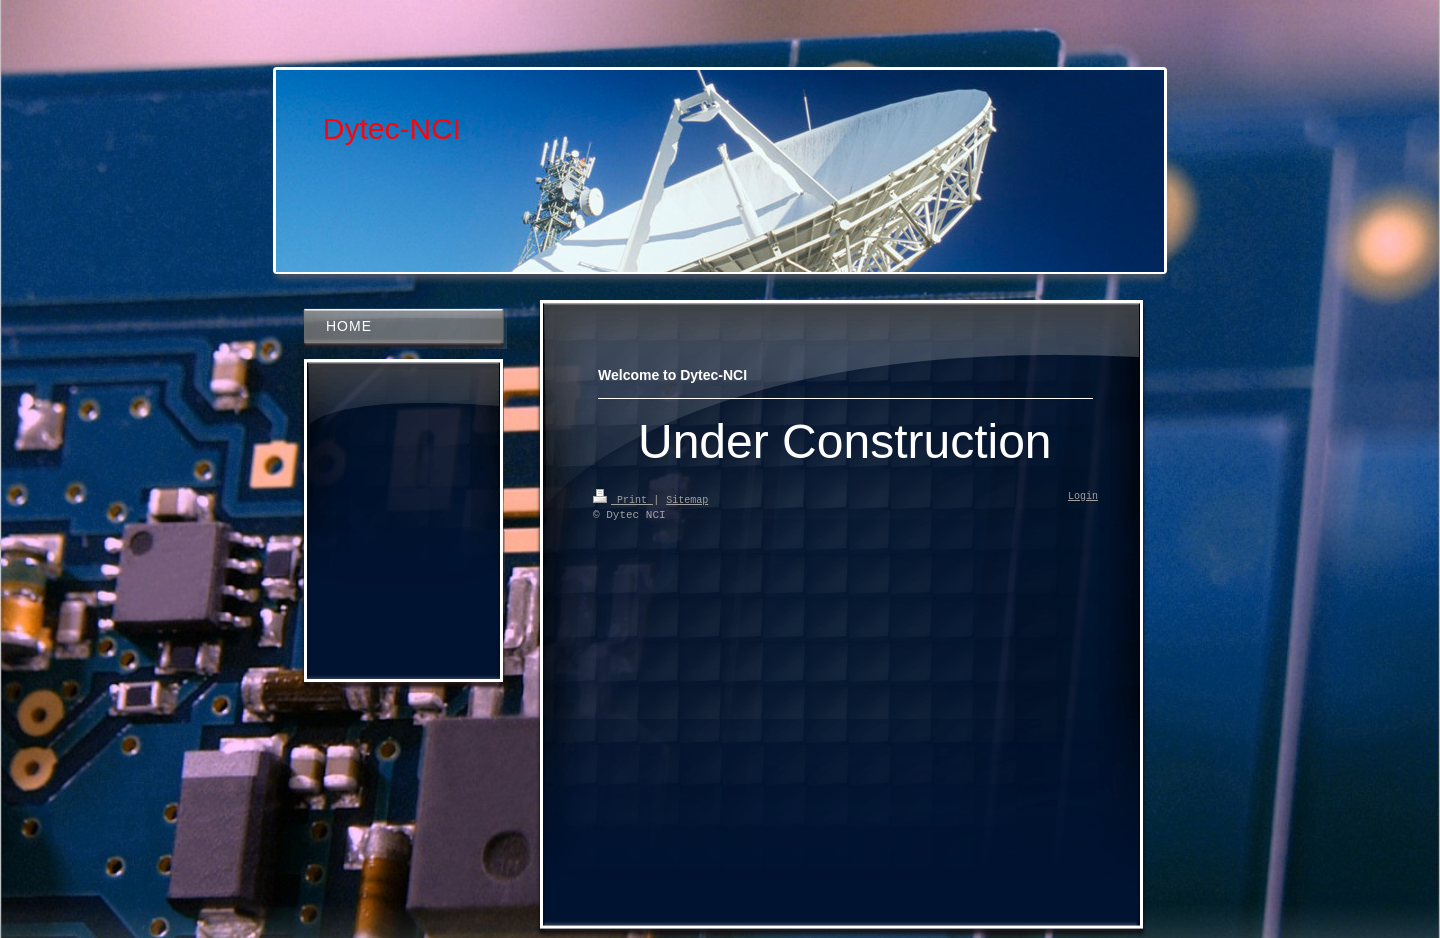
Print (623, 499)
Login (1083, 497)
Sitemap (687, 499)
